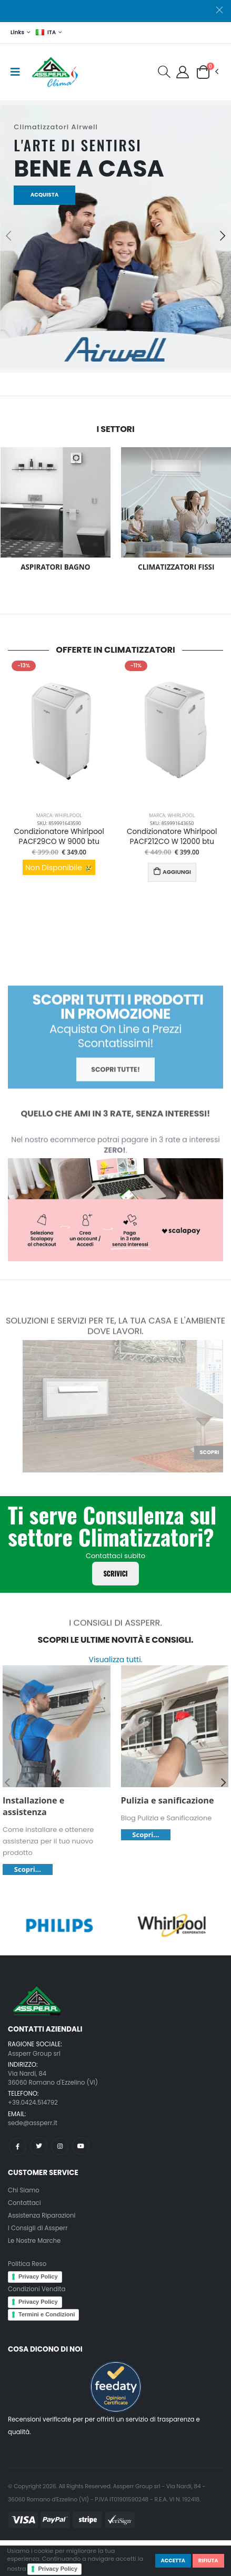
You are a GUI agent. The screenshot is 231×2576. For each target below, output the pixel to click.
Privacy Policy (57, 2568)
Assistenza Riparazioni (41, 2215)
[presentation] (8, 233)
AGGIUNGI (172, 872)
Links (17, 32)
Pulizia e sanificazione (167, 1800)
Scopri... (27, 1869)
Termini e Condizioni (46, 2314)
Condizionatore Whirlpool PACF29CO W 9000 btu (59, 836)
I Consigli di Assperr (38, 2228)
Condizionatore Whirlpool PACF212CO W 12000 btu (172, 836)
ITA (46, 32)
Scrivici (115, 1574)
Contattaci (24, 2203)
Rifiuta (208, 2560)
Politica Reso (27, 2264)
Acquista (45, 195)
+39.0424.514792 (33, 2102)
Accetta (172, 2560)
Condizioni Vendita (36, 2289)
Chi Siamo (23, 2190)
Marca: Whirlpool (59, 815)
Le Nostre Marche (34, 2241)
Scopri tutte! (115, 1087)
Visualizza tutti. (115, 1660)
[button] (163, 73)
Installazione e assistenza (33, 1806)
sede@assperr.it (32, 2123)
